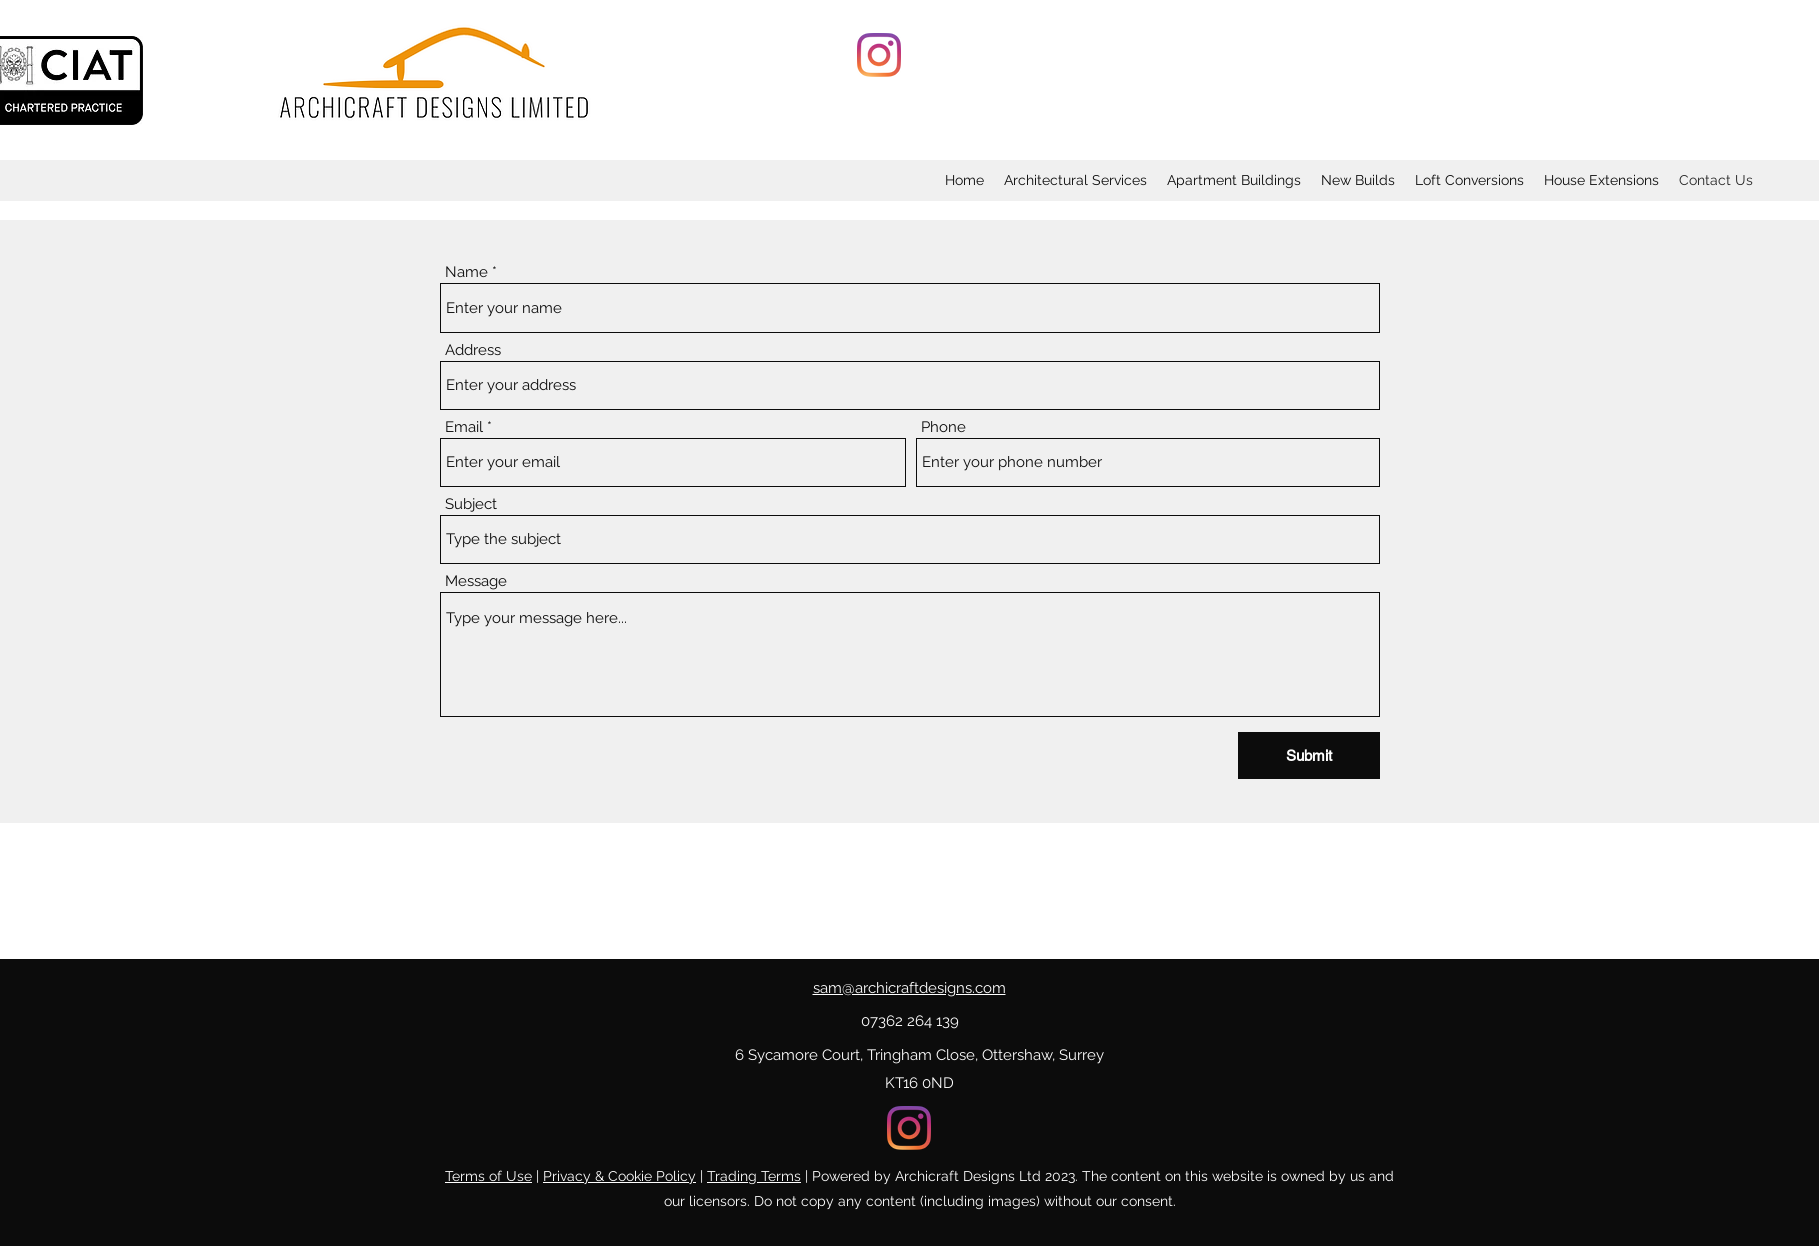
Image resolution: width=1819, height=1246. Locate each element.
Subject (471, 504)
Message (476, 581)
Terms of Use (488, 1176)
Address (473, 350)
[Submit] (1309, 755)
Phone (943, 427)
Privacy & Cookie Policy (619, 1176)
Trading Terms (754, 1176)
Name (466, 272)
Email (464, 427)
